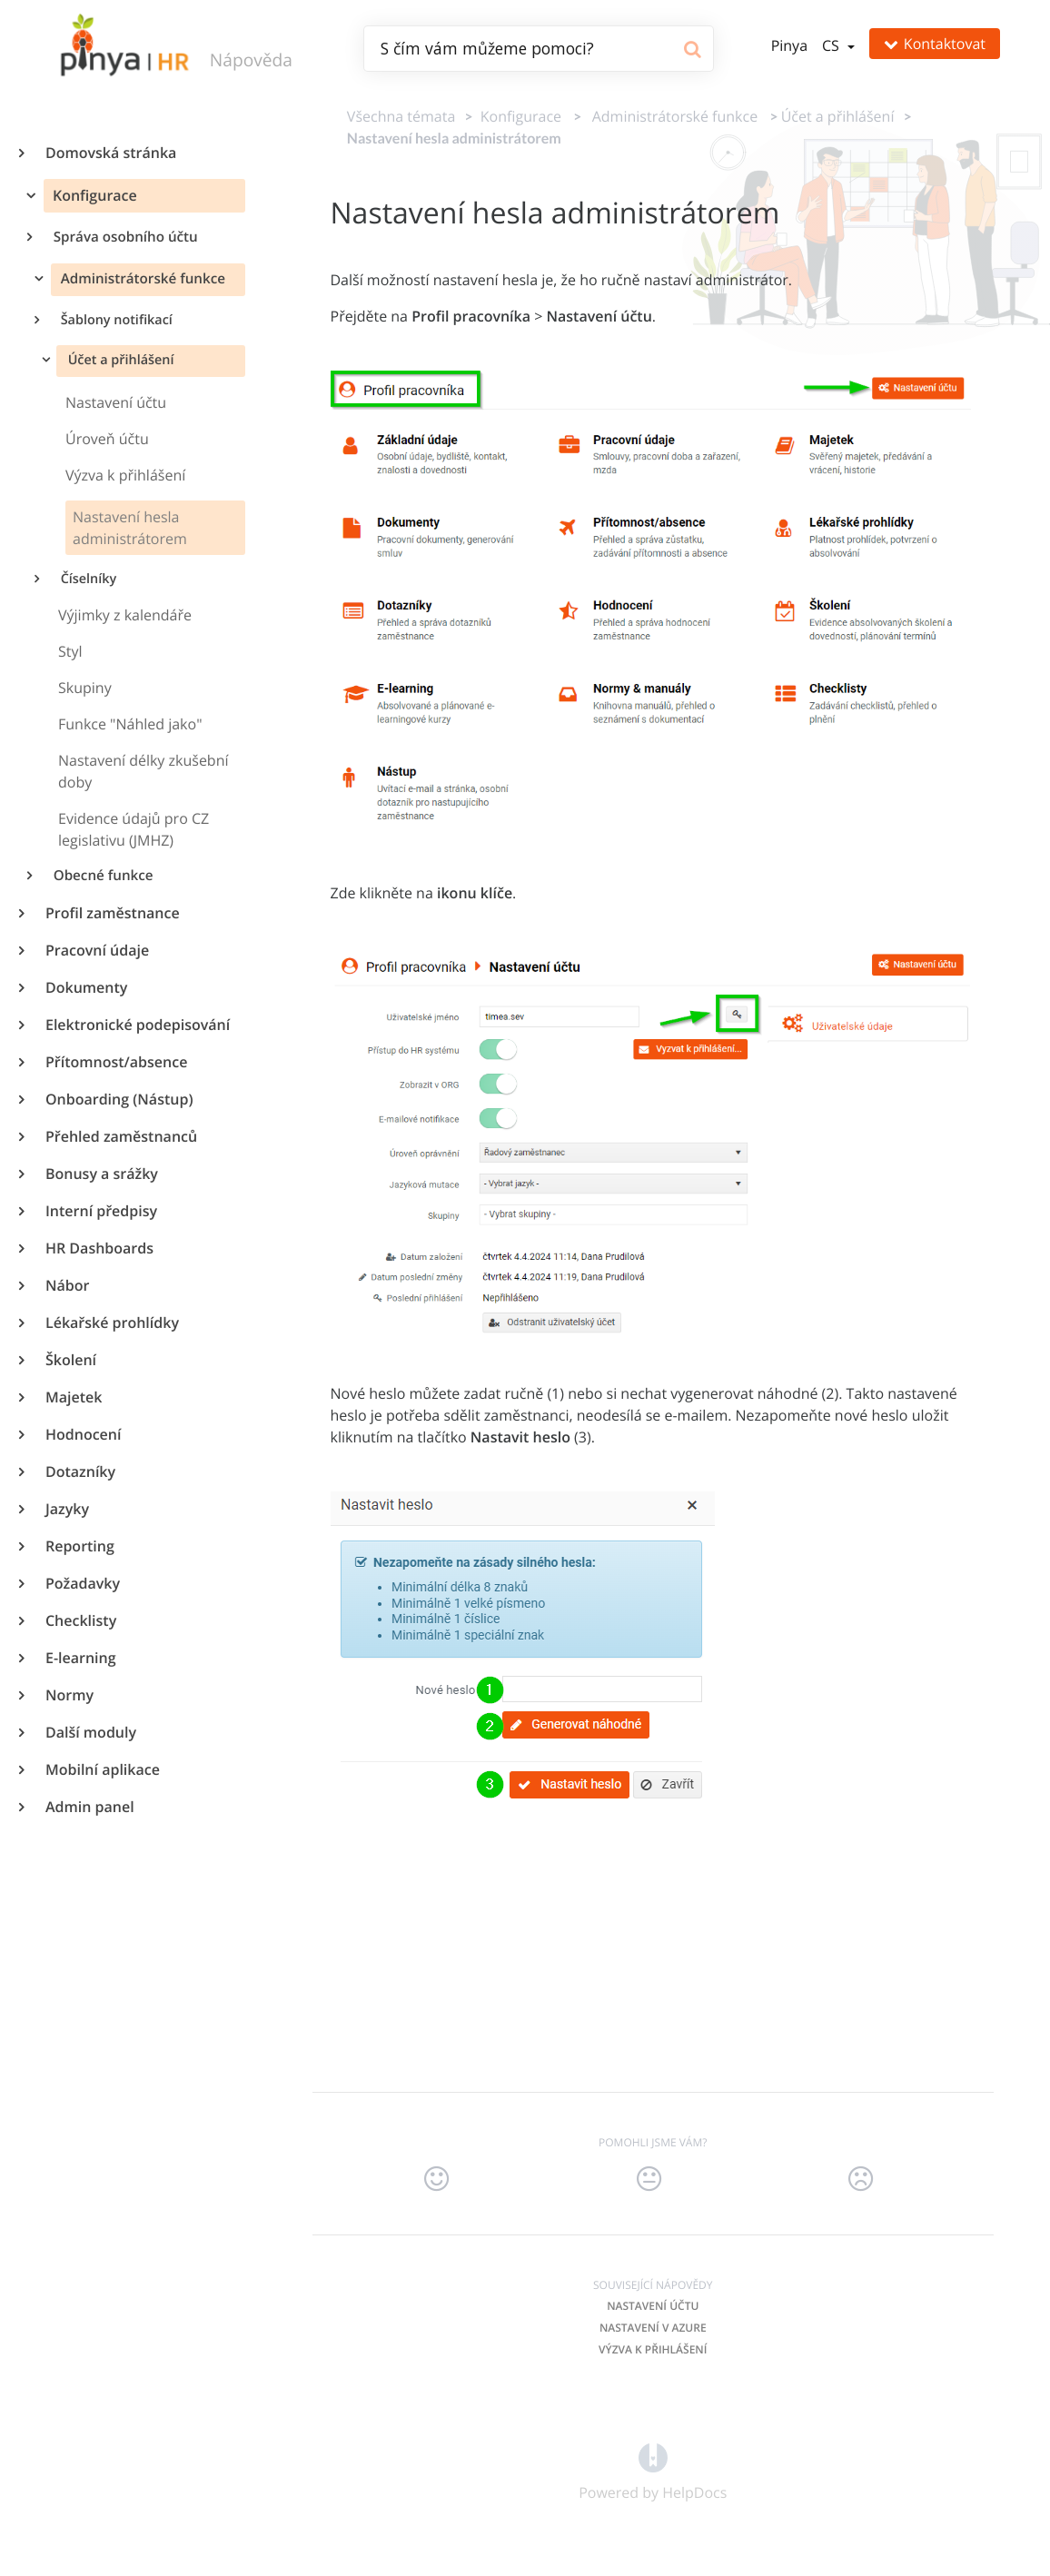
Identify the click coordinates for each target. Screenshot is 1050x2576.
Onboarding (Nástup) (118, 1099)
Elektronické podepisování (137, 1025)
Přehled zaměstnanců (120, 1136)
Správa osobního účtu (124, 237)
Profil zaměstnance (112, 913)
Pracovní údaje (96, 950)
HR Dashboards (99, 1248)
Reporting (79, 1546)
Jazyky (66, 1509)
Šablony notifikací (115, 320)
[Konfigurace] (517, 116)
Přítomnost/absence (115, 1062)
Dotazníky (79, 1471)
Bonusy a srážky (101, 1174)
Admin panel (89, 1807)
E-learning (80, 1658)
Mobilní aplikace (102, 1769)
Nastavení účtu (652, 2305)
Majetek (73, 1397)
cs (832, 45)
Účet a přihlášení (119, 360)
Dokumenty (85, 987)
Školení (70, 1360)
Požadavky (82, 1583)
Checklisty (80, 1620)
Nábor (66, 1285)
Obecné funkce (102, 876)
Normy (69, 1695)
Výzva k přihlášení (653, 2349)
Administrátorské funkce (141, 279)
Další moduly (90, 1732)
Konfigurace (93, 195)
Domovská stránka (110, 153)
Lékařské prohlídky (111, 1323)
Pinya (789, 45)
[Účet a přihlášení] (838, 116)
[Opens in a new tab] (653, 2456)
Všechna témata (401, 116)
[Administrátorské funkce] (671, 116)
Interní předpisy (100, 1211)
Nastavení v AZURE (653, 2327)
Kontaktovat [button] (935, 44)
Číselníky (86, 579)
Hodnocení (82, 1434)
